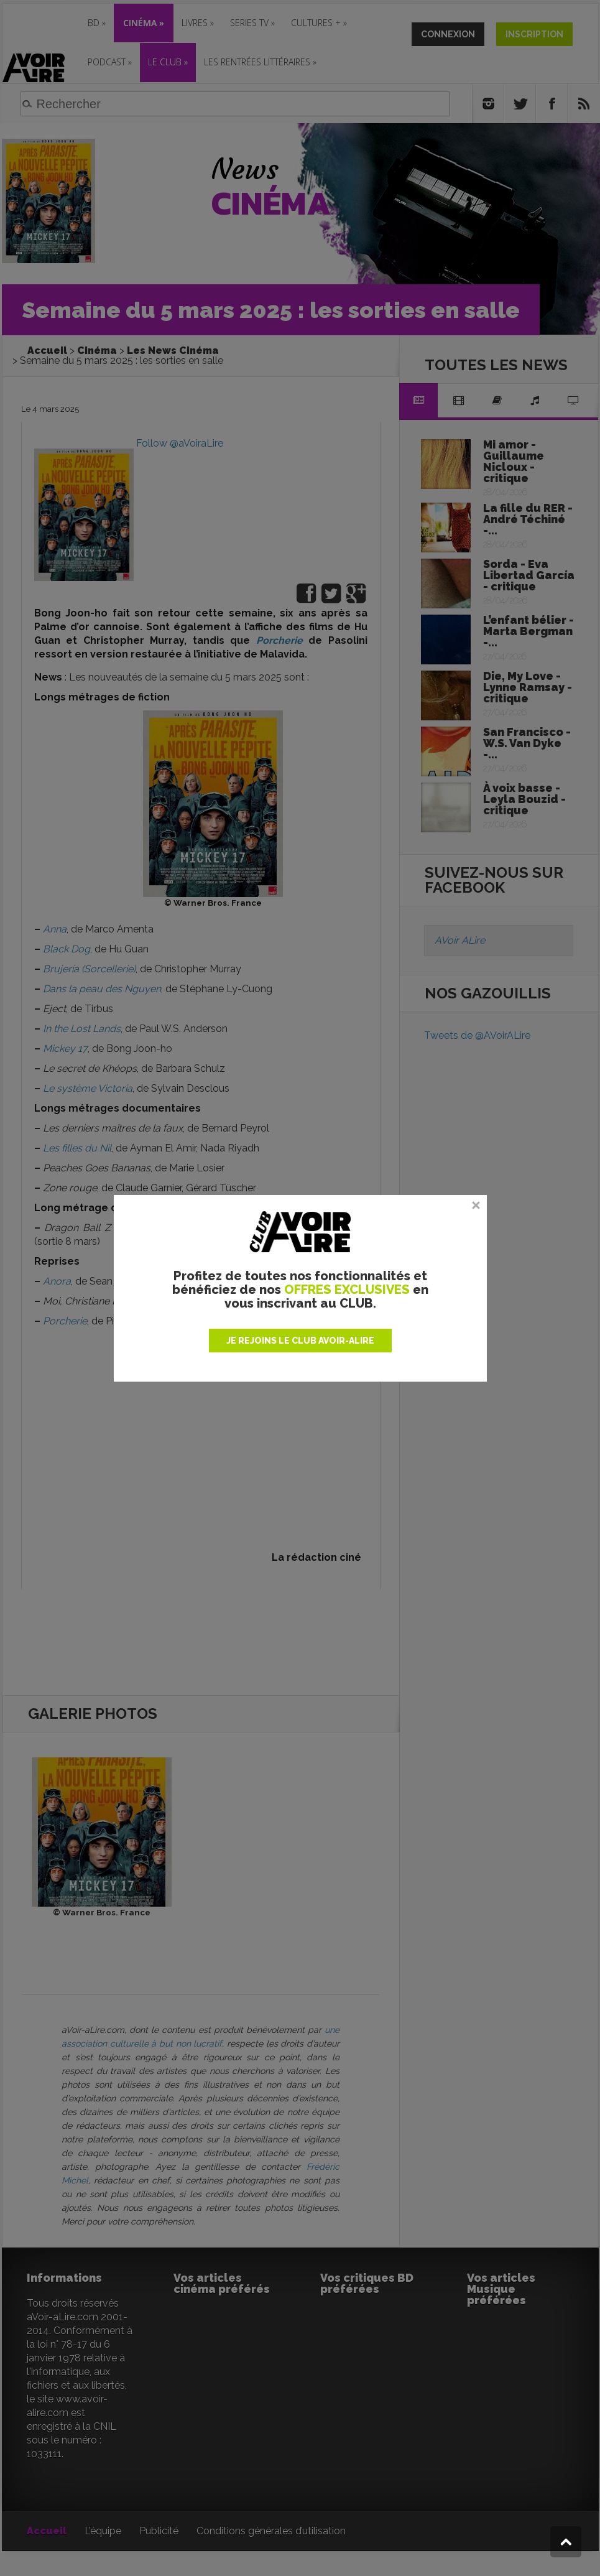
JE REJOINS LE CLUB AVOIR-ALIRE (300, 1341)
